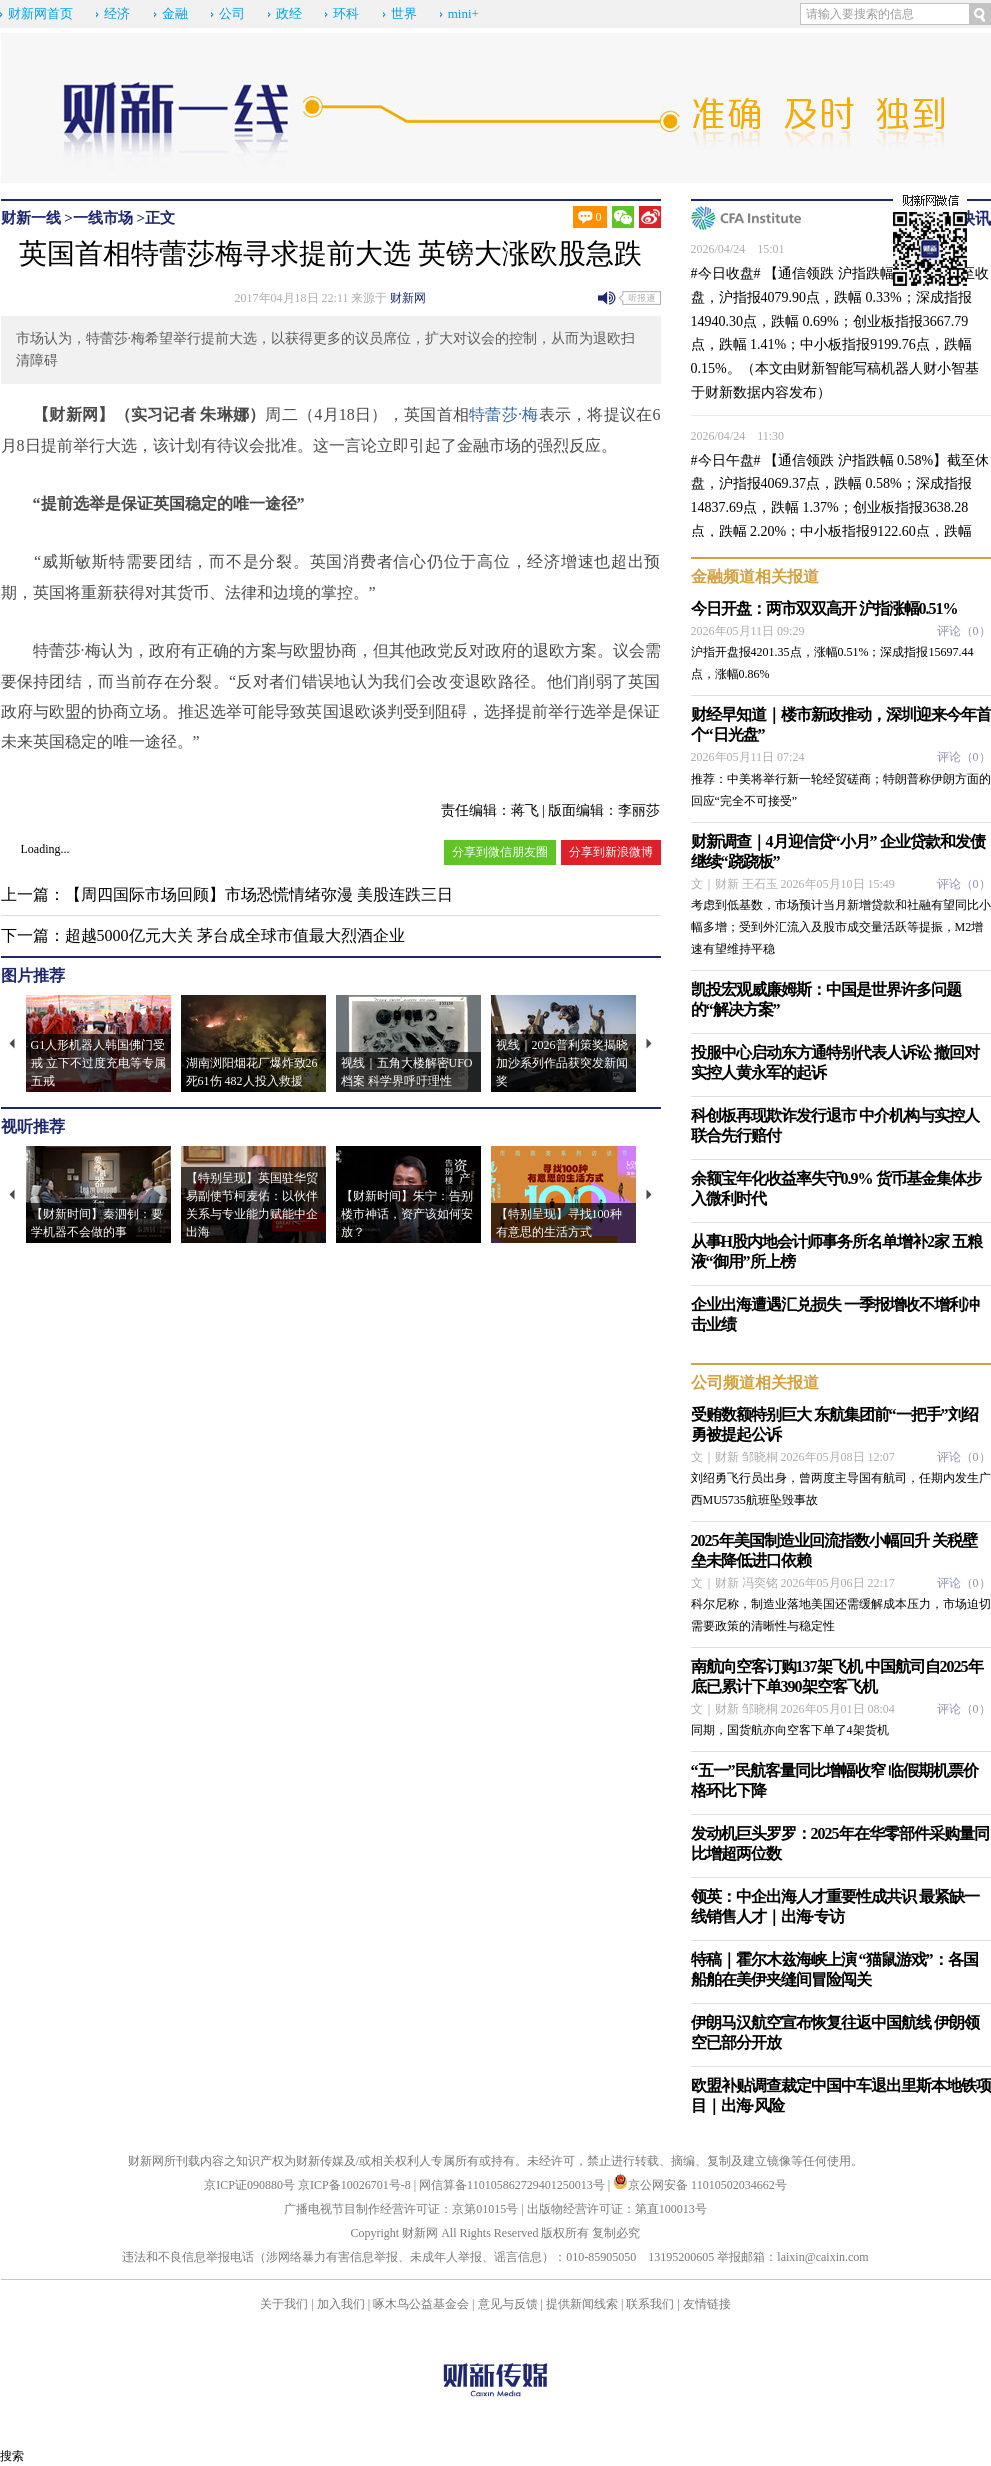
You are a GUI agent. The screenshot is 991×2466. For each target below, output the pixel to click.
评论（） (964, 631)
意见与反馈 (508, 2304)
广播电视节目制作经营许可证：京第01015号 (401, 2209)
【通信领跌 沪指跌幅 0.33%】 (855, 273)
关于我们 (284, 2304)
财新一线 (31, 218)
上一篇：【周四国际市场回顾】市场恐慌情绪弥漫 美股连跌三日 (227, 894)
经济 (117, 13)
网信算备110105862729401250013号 (513, 2185)
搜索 (12, 2456)
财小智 (944, 368)
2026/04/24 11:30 (738, 436)
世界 (404, 13)
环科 (346, 13)
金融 (175, 13)
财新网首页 (40, 13)
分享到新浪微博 (611, 852)
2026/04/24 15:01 (738, 249)
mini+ (463, 13)
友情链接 (707, 2304)
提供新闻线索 (582, 2304)
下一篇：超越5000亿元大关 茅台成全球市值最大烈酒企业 (203, 935)
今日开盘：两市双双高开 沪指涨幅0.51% (824, 608)
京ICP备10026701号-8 (356, 2185)
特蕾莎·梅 (503, 414)
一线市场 (103, 218)
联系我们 (650, 2304)
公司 (232, 13)
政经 (289, 13)
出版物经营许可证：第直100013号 (617, 2209)
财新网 (408, 298)
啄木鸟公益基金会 (422, 2304)
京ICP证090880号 (249, 2185)
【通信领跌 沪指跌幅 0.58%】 (855, 460)
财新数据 (733, 392)
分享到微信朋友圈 (500, 852)
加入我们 (341, 2304)
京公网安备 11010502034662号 (700, 2185)
